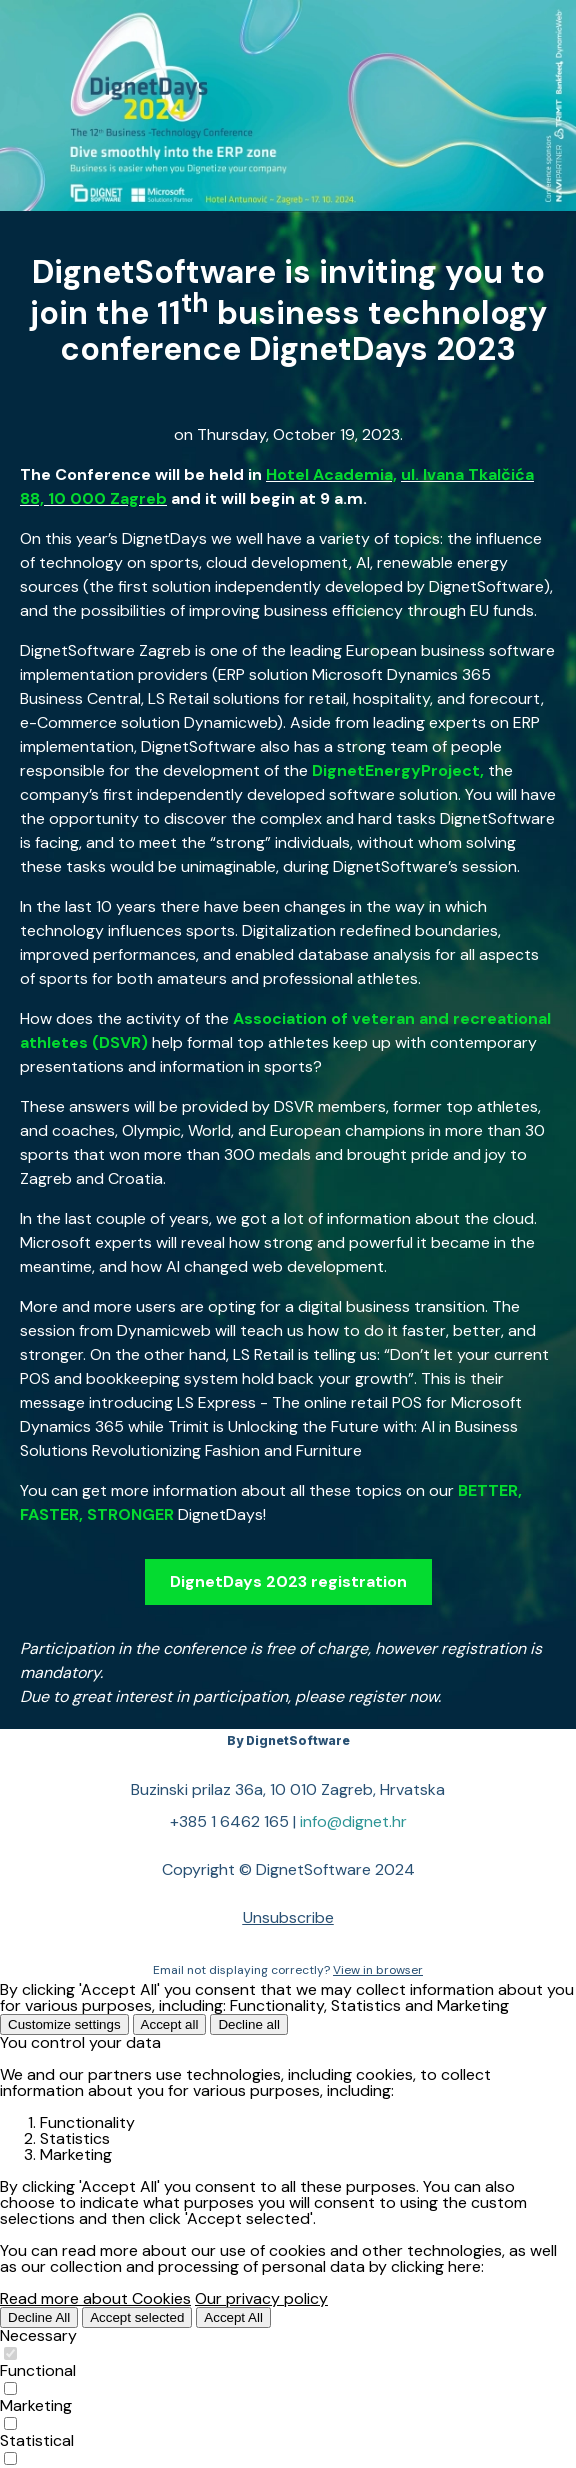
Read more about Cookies (95, 2298)
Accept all (170, 2024)
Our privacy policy (261, 2298)
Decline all (249, 2024)
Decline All (39, 2317)
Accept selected (137, 2317)
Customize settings (64, 2024)
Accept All (233, 2317)
